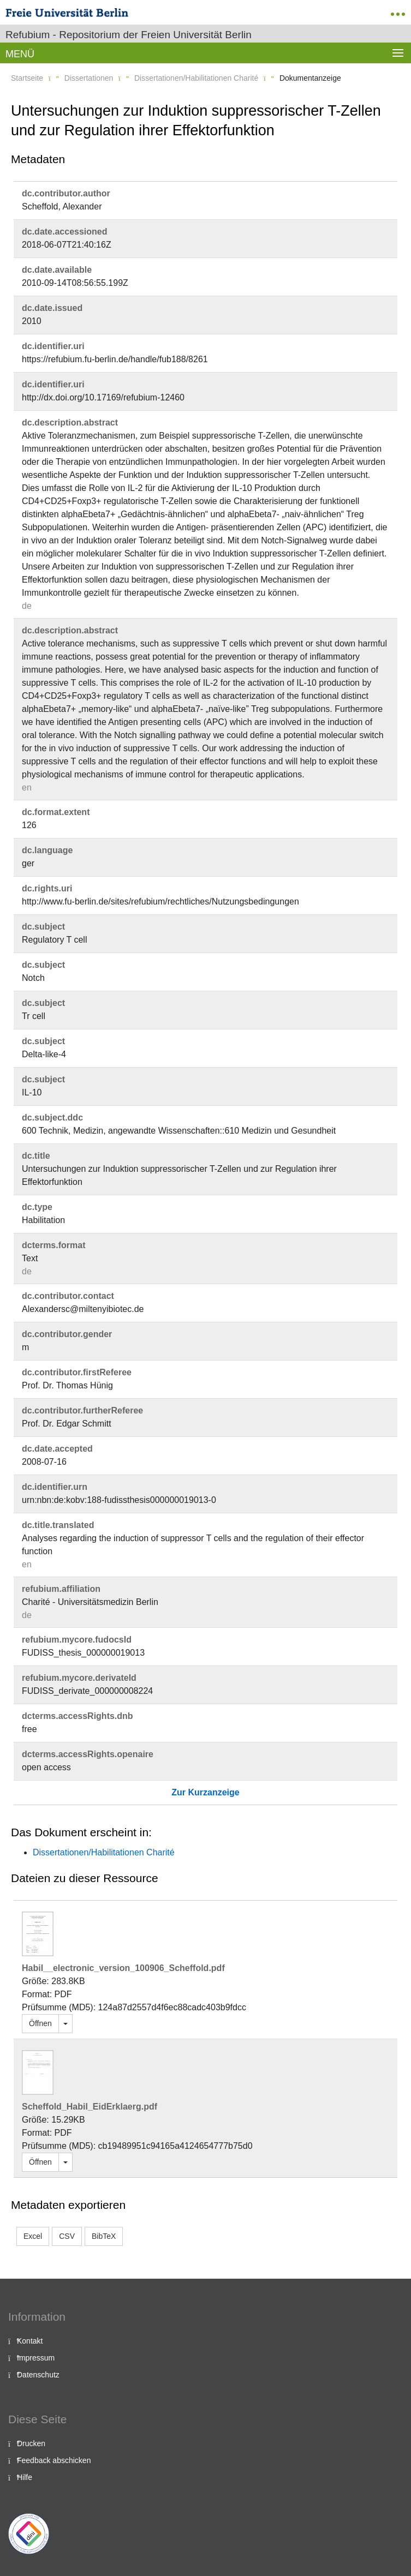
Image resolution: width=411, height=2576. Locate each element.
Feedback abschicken (54, 2460)
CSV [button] (67, 2236)
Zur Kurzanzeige (205, 1792)
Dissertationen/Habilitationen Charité (196, 78)
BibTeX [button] (104, 2236)
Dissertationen (89, 78)
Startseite (27, 78)
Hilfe (24, 2477)
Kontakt (30, 2341)
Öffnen (40, 2023)
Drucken (31, 2443)
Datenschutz (38, 2374)
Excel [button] (32, 2236)
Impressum (36, 2357)
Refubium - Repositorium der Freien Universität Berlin (128, 34)
